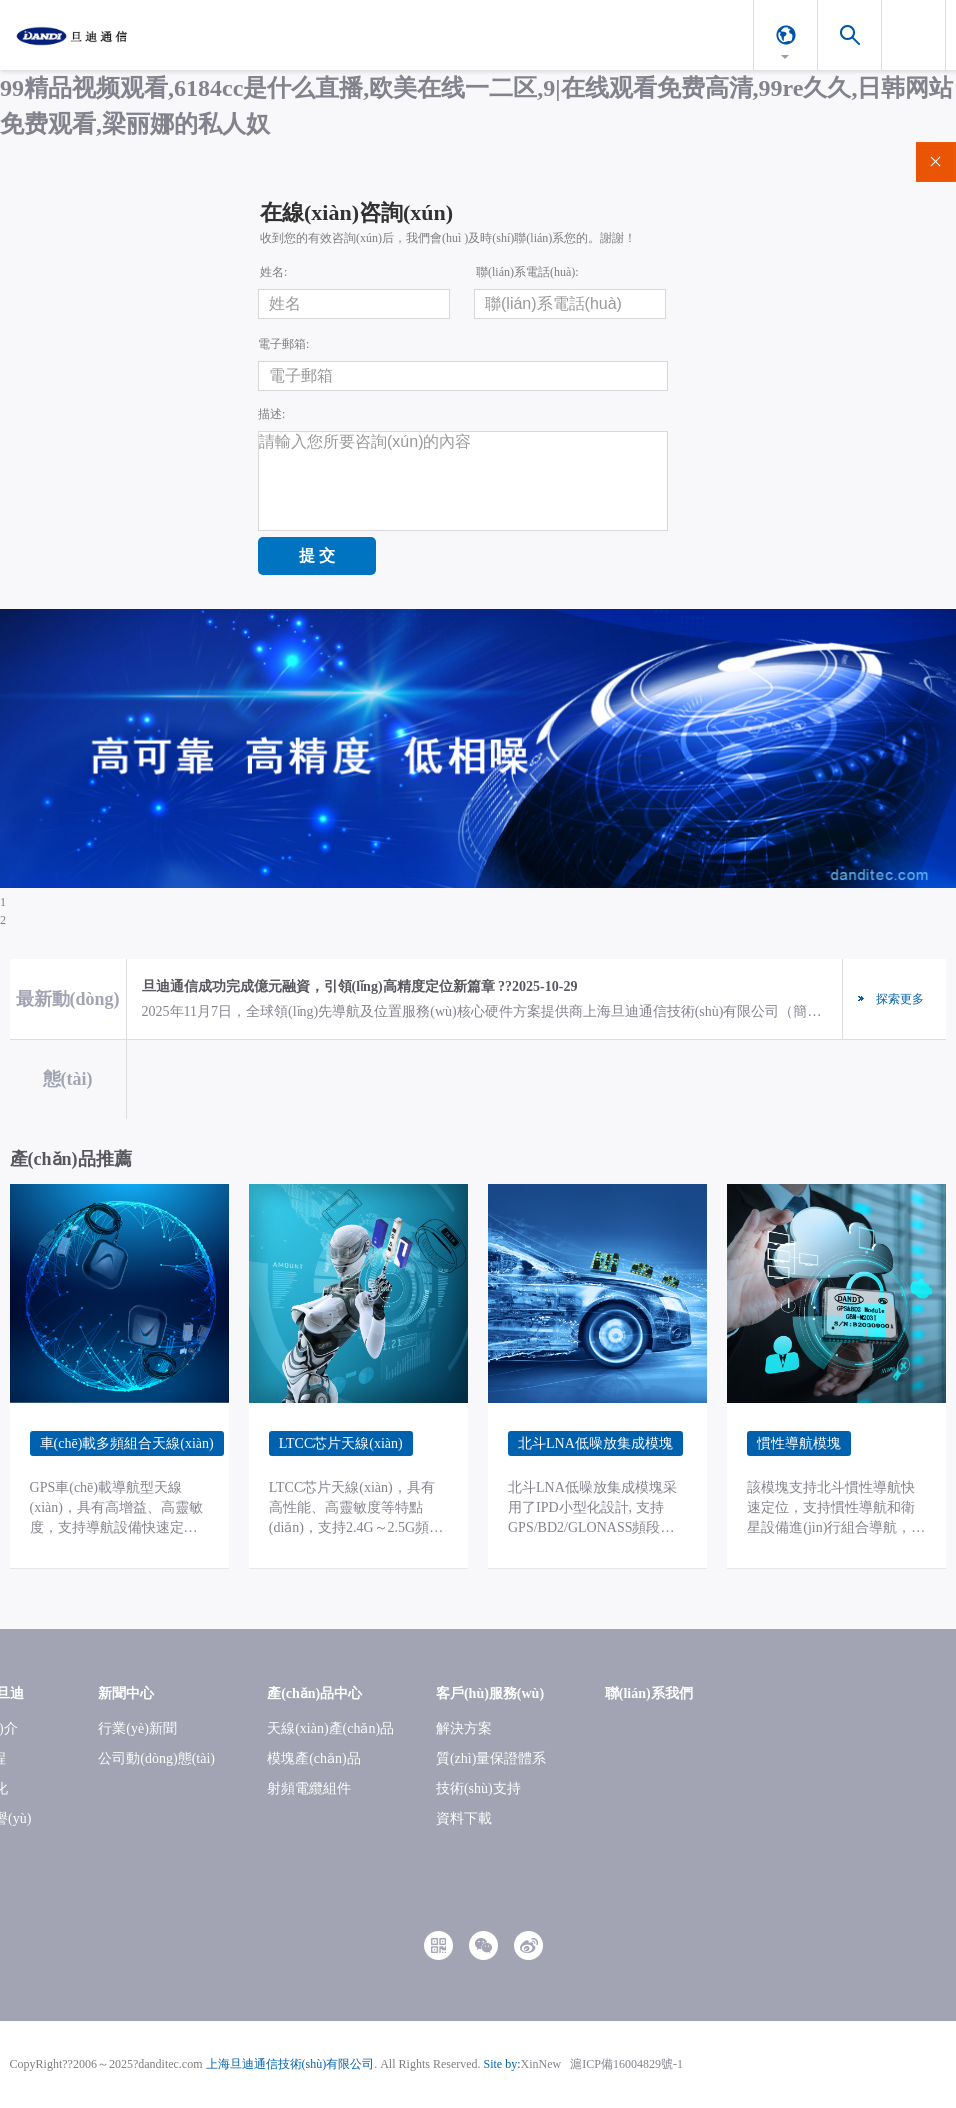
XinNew (541, 2064)
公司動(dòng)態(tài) (156, 1758)
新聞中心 (126, 1693)
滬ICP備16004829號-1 (626, 2064)
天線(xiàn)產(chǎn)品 (330, 1728)
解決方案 (464, 1728)
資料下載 (464, 1818)
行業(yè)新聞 (137, 1728)
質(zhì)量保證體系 (491, 1758)
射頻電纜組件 (309, 1788)
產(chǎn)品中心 (314, 1693)
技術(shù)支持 (478, 1788)
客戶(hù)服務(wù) (490, 1693)
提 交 (317, 555)
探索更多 (900, 999)
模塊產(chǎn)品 (314, 1758)
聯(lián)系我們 (649, 1693)
